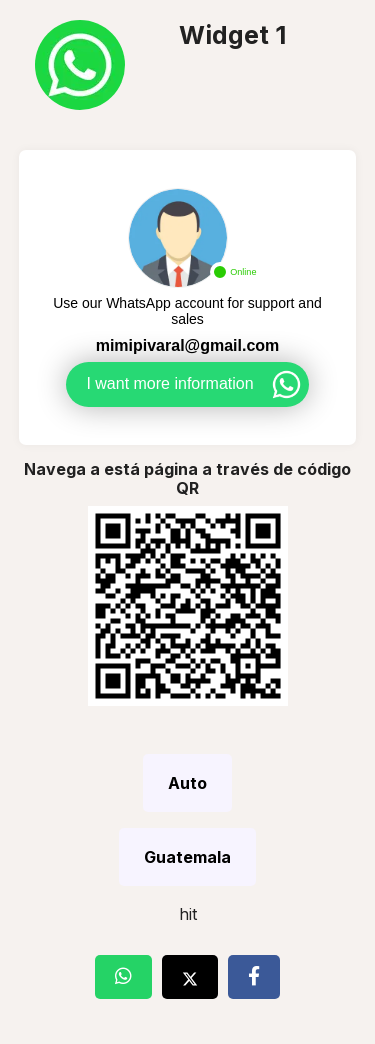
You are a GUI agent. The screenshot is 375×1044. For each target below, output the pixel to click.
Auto (187, 783)
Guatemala (187, 857)
